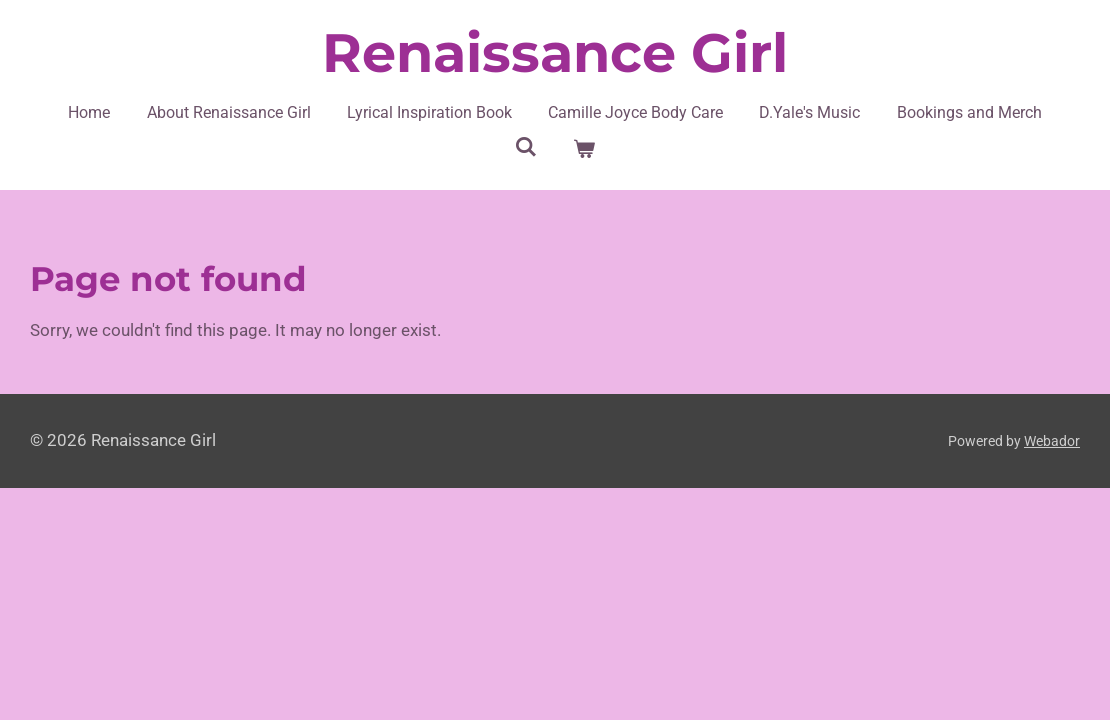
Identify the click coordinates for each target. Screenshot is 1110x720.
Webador (1052, 441)
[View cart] (584, 149)
